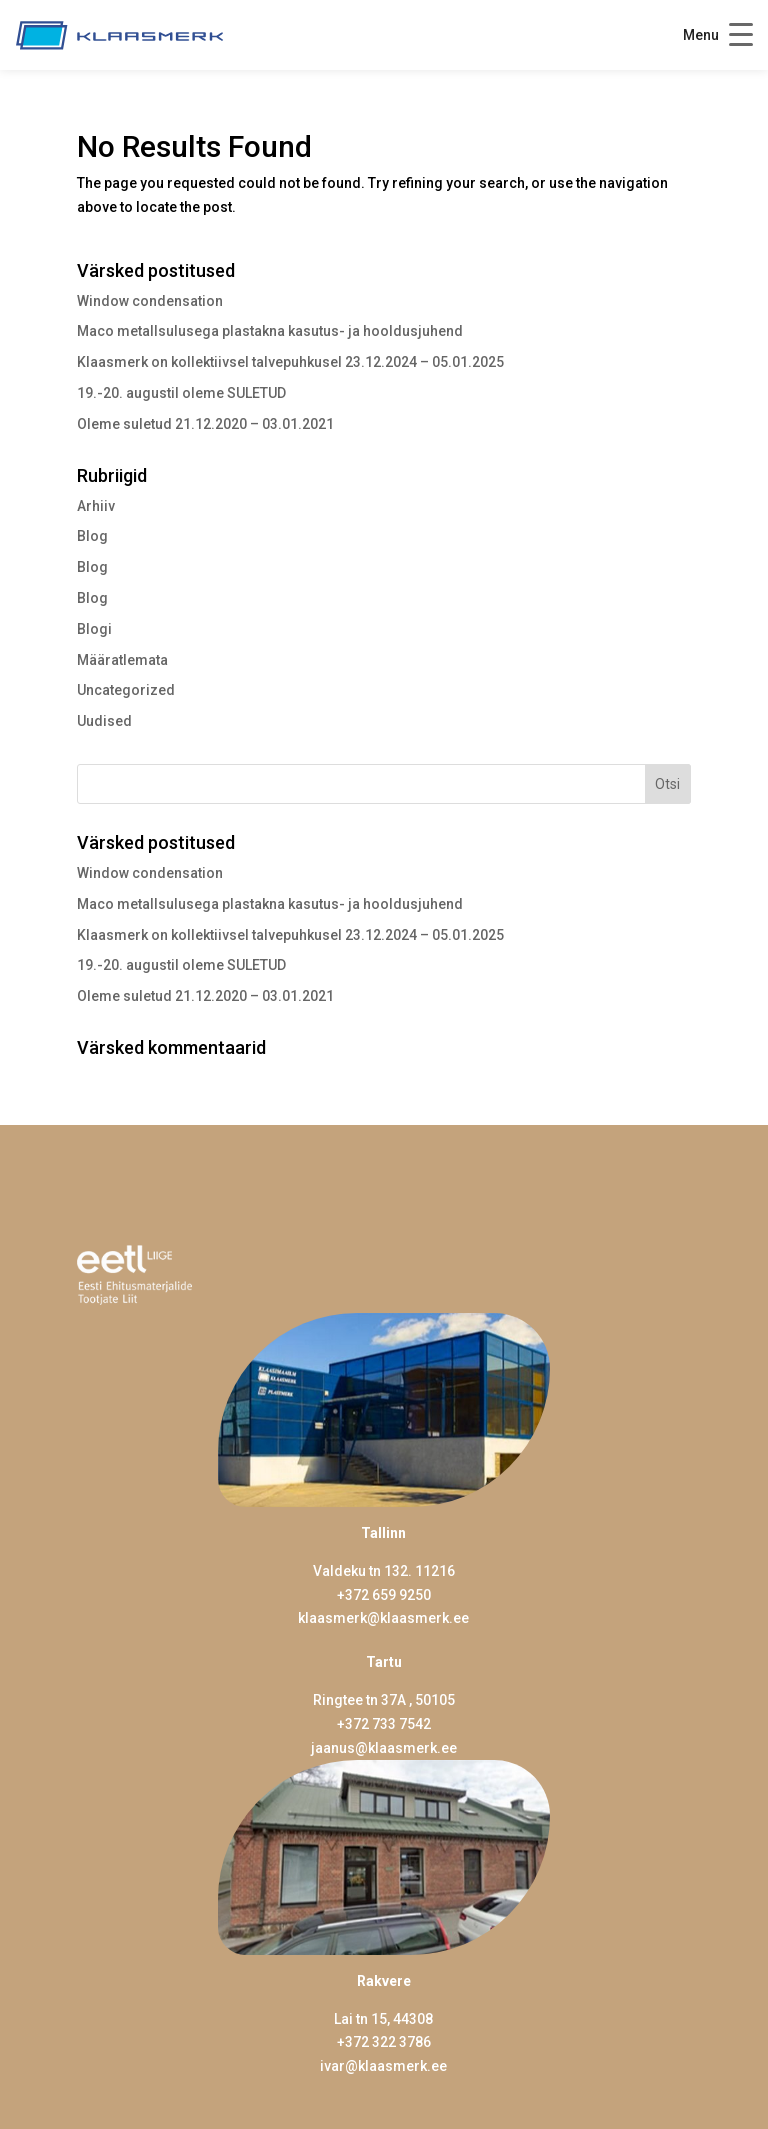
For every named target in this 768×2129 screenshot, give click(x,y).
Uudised (104, 721)
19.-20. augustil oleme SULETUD (181, 393)
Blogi (94, 629)
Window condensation (150, 301)
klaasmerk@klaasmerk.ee (383, 1618)
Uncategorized (126, 690)
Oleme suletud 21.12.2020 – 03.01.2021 (205, 424)
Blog (92, 536)
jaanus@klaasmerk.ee (384, 1748)
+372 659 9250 (384, 1595)
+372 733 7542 (384, 1724)
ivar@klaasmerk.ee (383, 2066)
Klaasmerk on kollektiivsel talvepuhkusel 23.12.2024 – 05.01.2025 (290, 362)
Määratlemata (122, 660)
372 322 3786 (388, 2042)
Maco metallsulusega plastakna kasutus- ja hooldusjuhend (270, 331)
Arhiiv (96, 506)
